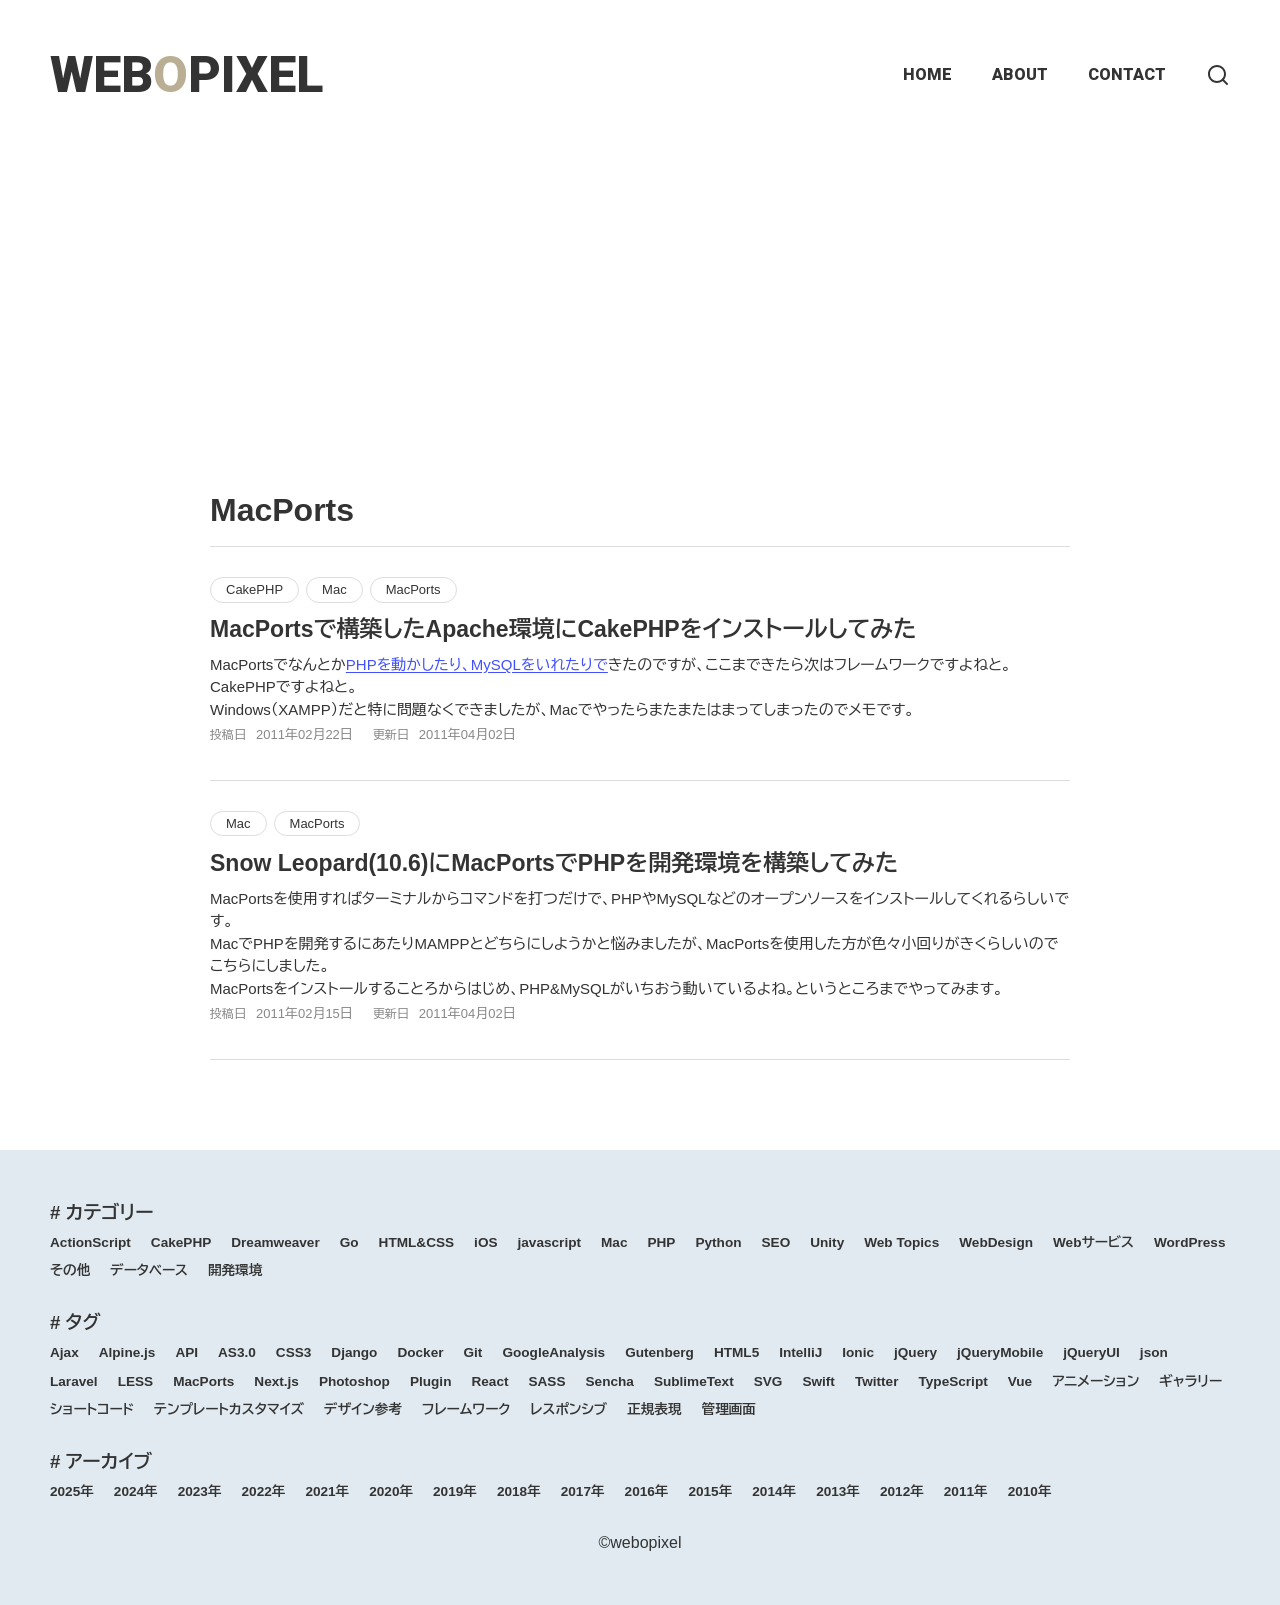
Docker (420, 1352)
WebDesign (996, 1242)
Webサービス (1093, 1242)
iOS (485, 1242)
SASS (546, 1381)
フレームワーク (466, 1409)
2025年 (72, 1491)
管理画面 (729, 1409)
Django (354, 1352)
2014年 (774, 1491)
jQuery (915, 1352)
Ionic (858, 1352)
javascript (549, 1242)
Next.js (276, 1381)
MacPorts (413, 589)
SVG (768, 1381)
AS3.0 (237, 1352)
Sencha (610, 1381)
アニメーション (1095, 1381)
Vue (1020, 1381)
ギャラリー (1190, 1381)
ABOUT (1020, 74)
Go (349, 1242)
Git (473, 1352)
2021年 (327, 1491)
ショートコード (92, 1409)
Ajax (64, 1352)
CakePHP (254, 589)
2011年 (966, 1491)
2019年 (455, 1491)
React (489, 1381)
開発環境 (235, 1270)
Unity (827, 1242)
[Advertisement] (640, 290)
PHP (661, 1242)
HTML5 (736, 1352)
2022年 (264, 1491)
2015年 (710, 1491)
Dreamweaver (275, 1242)
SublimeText (694, 1381)
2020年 (391, 1491)
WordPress (1190, 1242)
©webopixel (640, 1542)
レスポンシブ (568, 1409)
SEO (776, 1242)
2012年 (902, 1491)
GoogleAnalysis (553, 1352)
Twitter (877, 1381)
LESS (136, 1381)
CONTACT (1127, 74)
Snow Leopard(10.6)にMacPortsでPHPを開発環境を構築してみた (554, 863)
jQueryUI (1091, 1352)
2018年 (519, 1491)
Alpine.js (127, 1352)
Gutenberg (659, 1352)
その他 (70, 1270)
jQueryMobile (1000, 1352)
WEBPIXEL (186, 75)
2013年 (838, 1491)
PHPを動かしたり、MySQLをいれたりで (477, 664)
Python (718, 1242)
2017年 (583, 1491)
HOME (927, 74)
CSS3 (294, 1352)
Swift (818, 1381)
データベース (149, 1270)
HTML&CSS (417, 1242)
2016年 (647, 1491)
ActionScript (90, 1242)
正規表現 (654, 1409)
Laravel (74, 1381)
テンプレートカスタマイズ (229, 1409)
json (1154, 1352)
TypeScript (952, 1381)
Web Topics (901, 1242)
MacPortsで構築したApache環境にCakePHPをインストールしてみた (563, 629)
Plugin (431, 1381)
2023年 (200, 1491)
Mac (334, 589)
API (186, 1352)
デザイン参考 (363, 1409)
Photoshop (354, 1381)
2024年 (136, 1491)
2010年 (1030, 1491)
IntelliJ (800, 1352)
